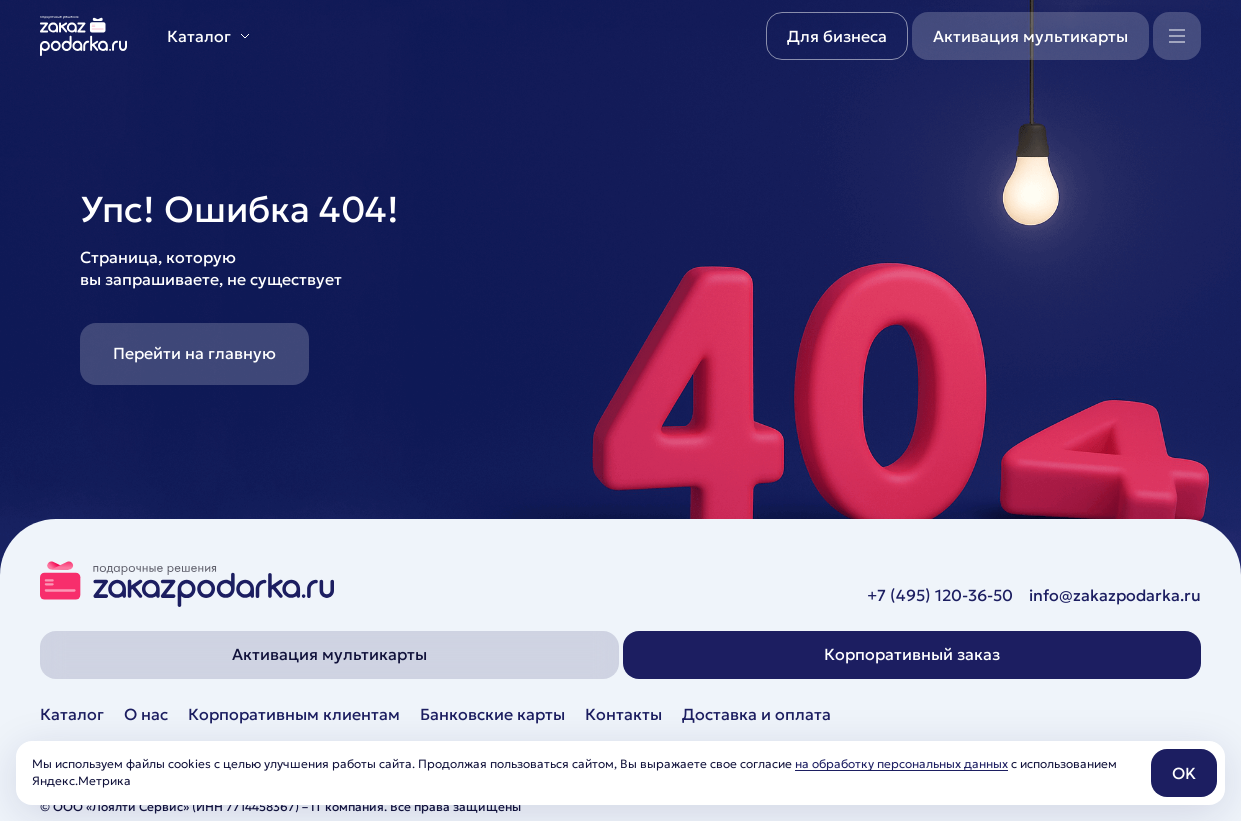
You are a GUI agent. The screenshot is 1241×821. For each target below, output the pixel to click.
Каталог (72, 714)
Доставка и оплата (756, 714)
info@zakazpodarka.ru (1115, 595)
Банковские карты (492, 714)
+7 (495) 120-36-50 (940, 595)
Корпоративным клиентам (294, 714)
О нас (146, 714)
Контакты (623, 714)
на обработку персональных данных (901, 763)
